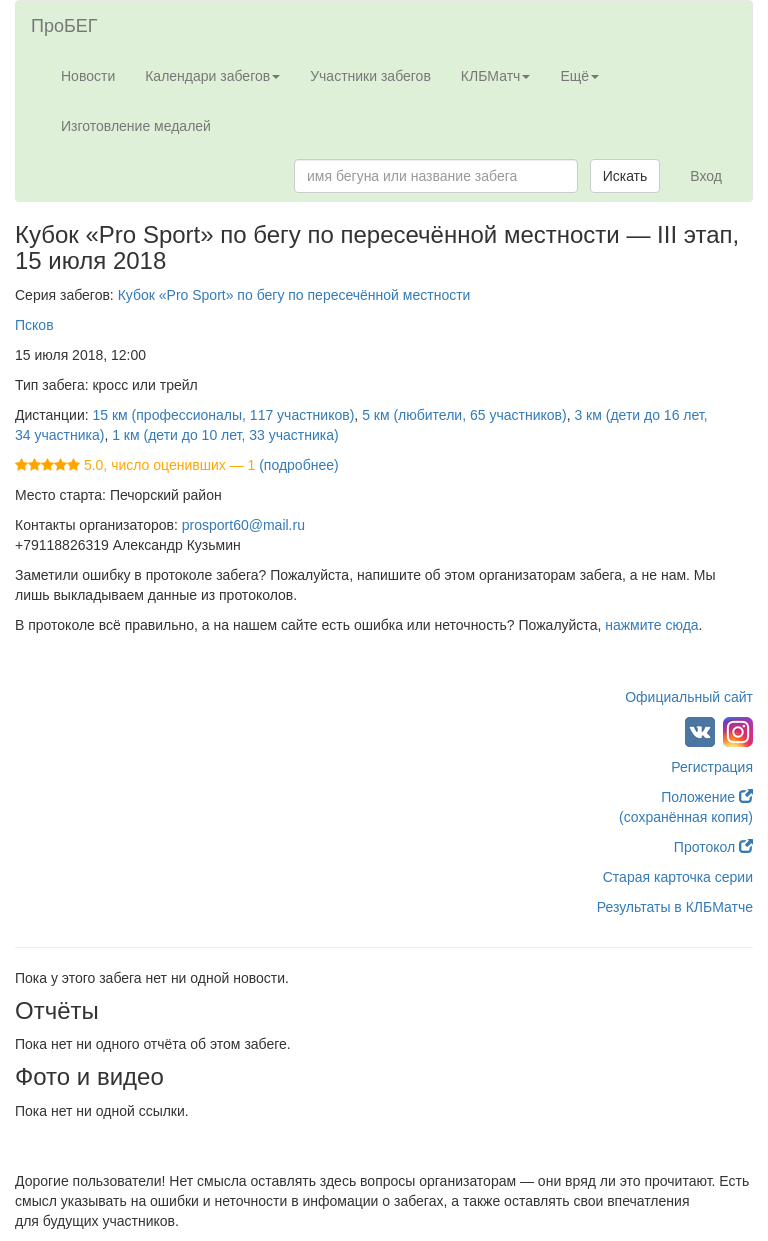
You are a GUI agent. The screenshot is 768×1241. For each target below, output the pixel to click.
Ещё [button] (579, 76)
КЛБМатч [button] (496, 76)
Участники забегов (370, 76)
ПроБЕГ (64, 26)
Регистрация (712, 767)
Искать (625, 176)
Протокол (713, 847)
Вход (706, 176)
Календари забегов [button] (212, 76)
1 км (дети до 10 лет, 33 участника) (225, 435)
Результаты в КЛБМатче (675, 907)
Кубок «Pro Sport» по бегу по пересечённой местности (294, 295)
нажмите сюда (651, 625)
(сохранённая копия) (686, 817)
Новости (88, 76)
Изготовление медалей (136, 126)
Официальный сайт (689, 697)
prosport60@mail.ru (243, 525)
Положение (707, 797)
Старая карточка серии (678, 877)
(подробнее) (298, 465)
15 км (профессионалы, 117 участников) (224, 415)
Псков (34, 325)
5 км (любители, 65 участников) (464, 415)
